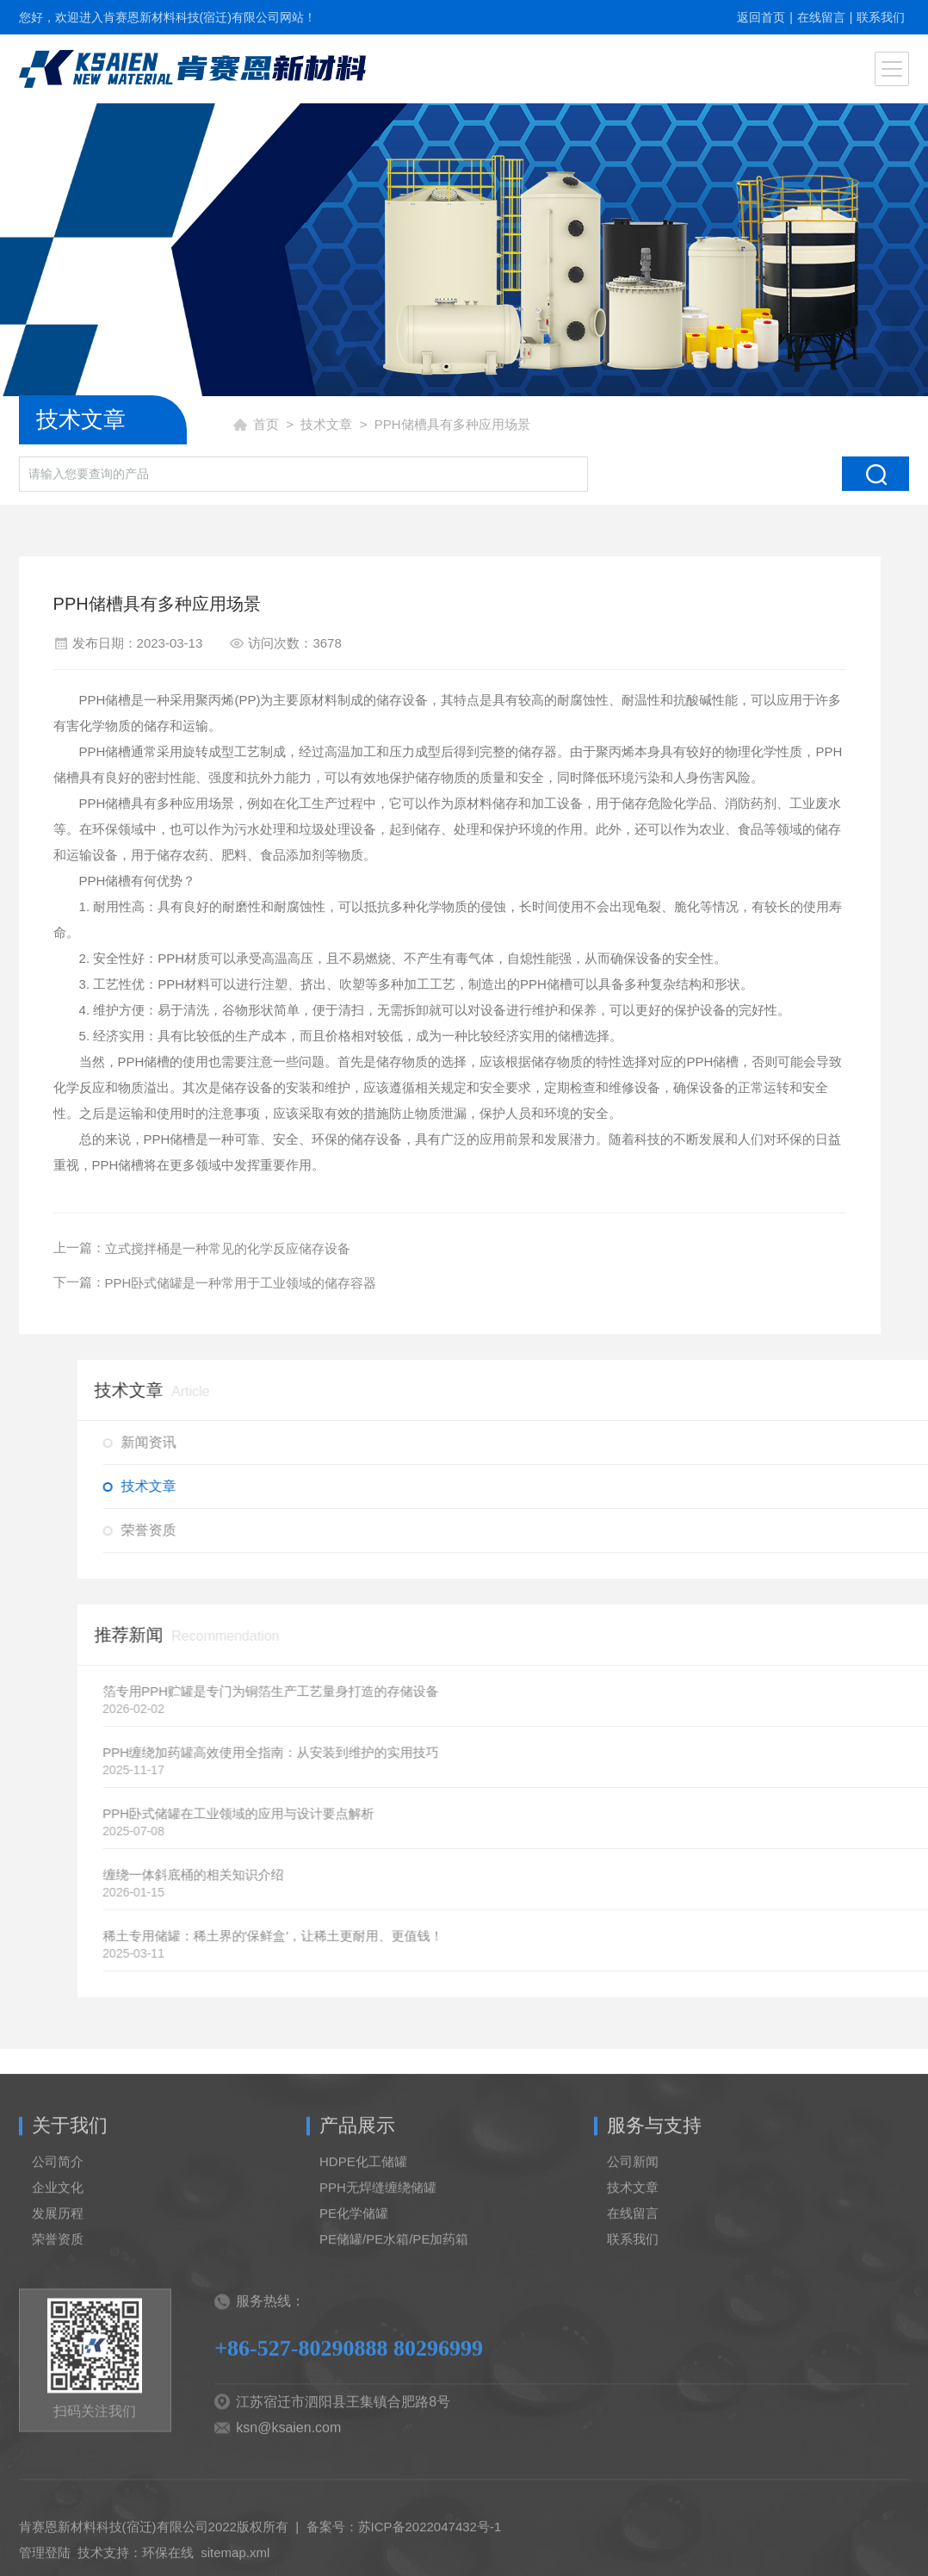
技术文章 (326, 424)
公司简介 (58, 2212)
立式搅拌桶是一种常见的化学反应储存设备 (220, 1248)
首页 (266, 424)
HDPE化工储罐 (363, 2212)
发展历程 (58, 2263)
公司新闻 (633, 2212)
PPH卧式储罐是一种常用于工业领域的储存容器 (233, 1283)
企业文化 (58, 2238)
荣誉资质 (58, 2289)
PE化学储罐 (353, 2263)
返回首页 (761, 17)
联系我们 (881, 17)
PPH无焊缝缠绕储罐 (377, 2238)
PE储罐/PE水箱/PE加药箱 (393, 2289)
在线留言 (821, 17)
